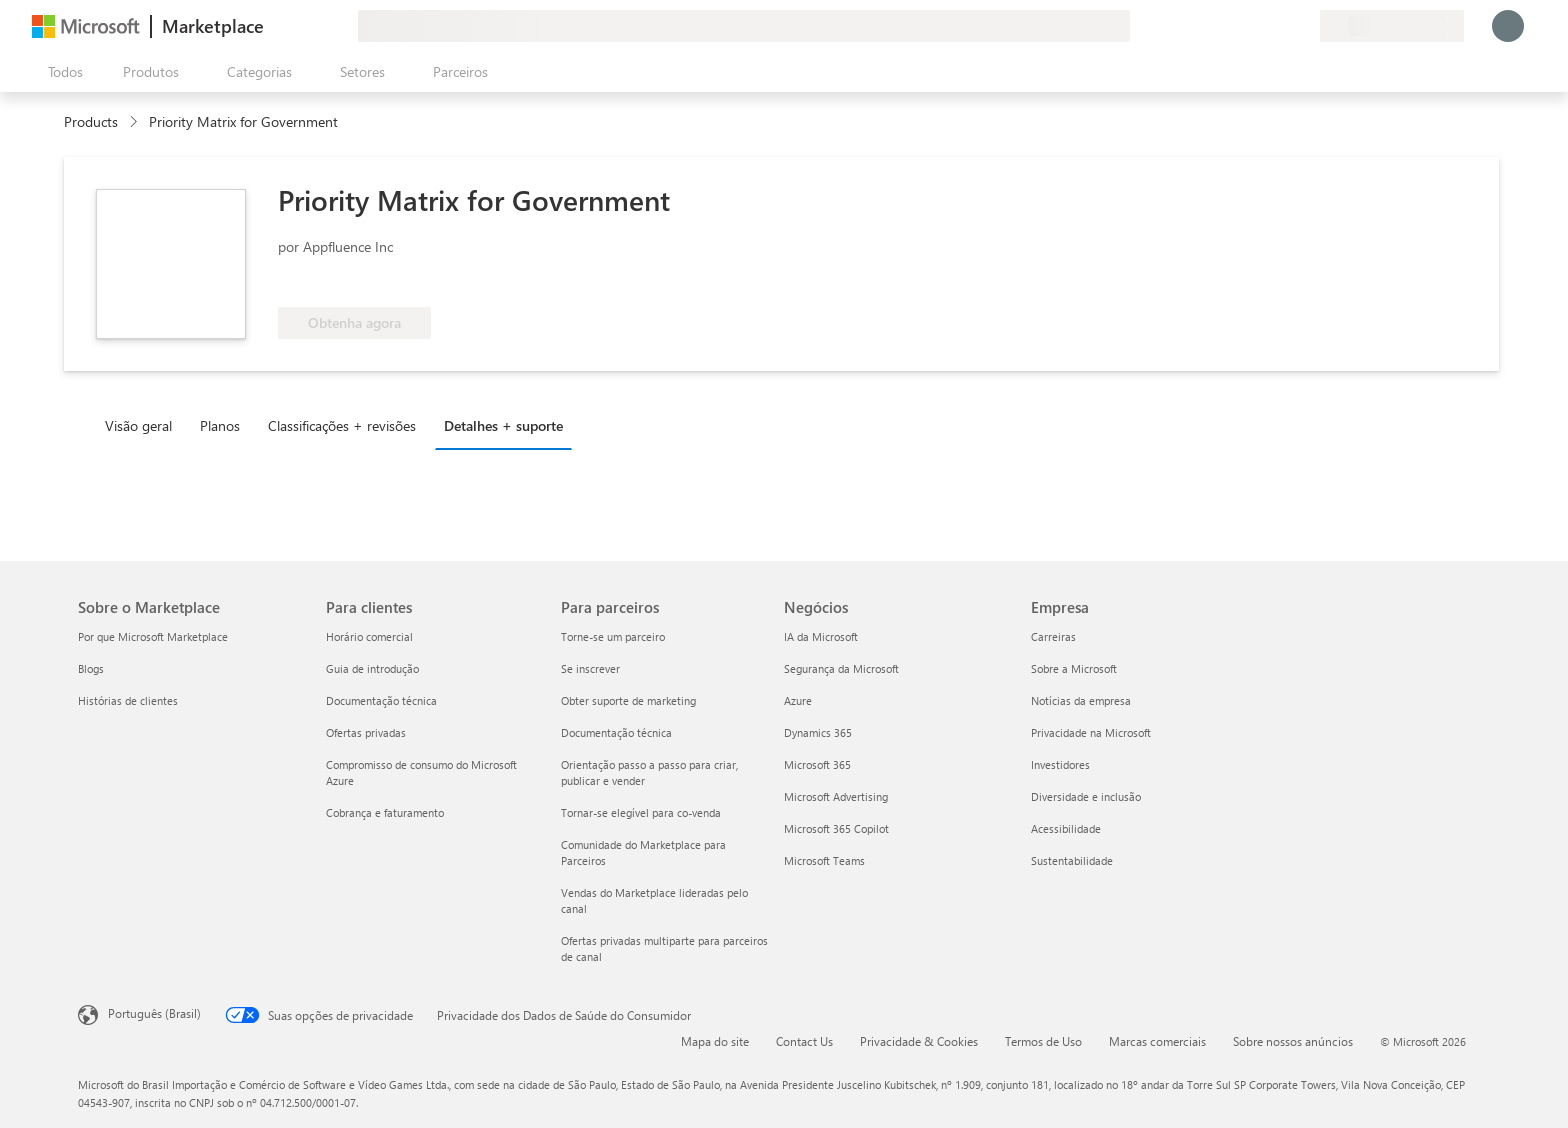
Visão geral (138, 425)
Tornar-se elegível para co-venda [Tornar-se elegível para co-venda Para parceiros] (641, 812)
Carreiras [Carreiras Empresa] (1053, 636)
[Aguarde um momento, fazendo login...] (1508, 26)
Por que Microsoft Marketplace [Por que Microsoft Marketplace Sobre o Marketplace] (153, 636)
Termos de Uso (1043, 1041)
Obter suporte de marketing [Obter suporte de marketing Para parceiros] (628, 700)
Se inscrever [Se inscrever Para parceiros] (590, 668)
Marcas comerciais (1157, 1041)
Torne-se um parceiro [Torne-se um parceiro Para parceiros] (613, 636)
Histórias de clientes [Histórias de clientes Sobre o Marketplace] (128, 700)
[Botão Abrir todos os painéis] (61, 72)
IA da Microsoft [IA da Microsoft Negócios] (821, 636)
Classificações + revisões (342, 425)
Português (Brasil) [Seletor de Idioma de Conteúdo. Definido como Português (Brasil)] (154, 1013)
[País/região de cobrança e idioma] (1392, 26)
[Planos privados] (1304, 26)
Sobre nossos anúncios (1293, 1041)
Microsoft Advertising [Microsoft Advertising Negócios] (836, 796)
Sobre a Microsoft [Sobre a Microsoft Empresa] (1074, 668)
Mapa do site (715, 1041)
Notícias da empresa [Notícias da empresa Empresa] (1081, 700)
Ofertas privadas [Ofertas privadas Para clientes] (366, 732)
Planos (220, 425)
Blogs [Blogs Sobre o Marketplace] (91, 668)
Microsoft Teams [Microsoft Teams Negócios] (824, 860)
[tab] (143, 425)
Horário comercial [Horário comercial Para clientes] (369, 636)
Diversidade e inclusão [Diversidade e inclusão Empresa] (1086, 796)
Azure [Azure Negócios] (798, 700)
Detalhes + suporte (503, 425)
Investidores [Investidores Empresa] (1060, 764)
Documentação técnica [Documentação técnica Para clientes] (381, 700)
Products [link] (91, 121)
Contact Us (804, 1041)
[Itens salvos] (1280, 26)
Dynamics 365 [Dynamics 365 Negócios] (818, 732)
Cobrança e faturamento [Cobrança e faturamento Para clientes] (385, 812)
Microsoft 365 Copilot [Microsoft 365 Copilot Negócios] (836, 828)
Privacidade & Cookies (919, 1041)
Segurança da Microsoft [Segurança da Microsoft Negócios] (841, 668)
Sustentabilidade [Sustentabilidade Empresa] (1072, 860)
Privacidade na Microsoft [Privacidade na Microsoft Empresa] (1091, 732)
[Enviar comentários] (1232, 26)
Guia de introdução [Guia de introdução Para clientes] (372, 668)
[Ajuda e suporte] (1256, 26)
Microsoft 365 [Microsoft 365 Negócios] (817, 764)
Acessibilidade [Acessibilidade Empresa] (1066, 828)
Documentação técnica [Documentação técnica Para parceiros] (616, 732)
